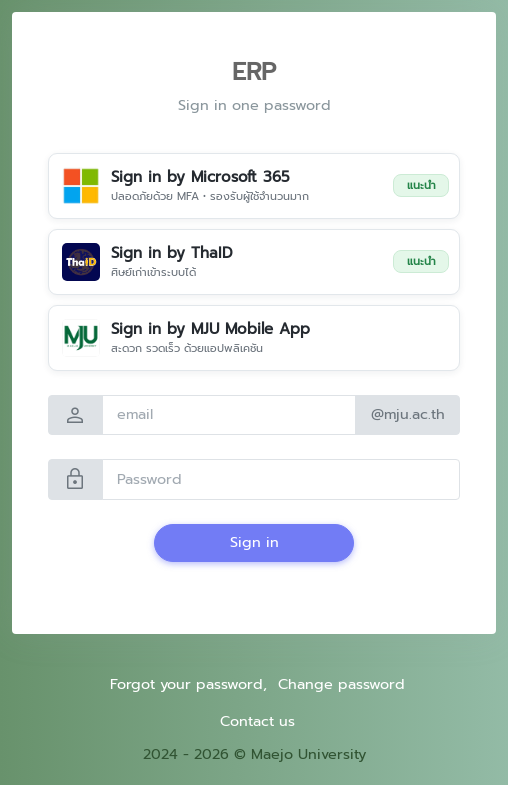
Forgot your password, (188, 684)
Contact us (257, 721)
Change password (341, 684)
